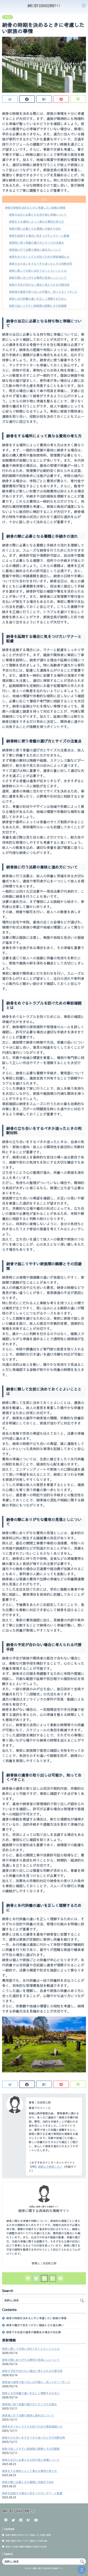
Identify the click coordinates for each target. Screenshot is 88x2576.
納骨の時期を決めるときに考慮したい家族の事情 (35, 207)
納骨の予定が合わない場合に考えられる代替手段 (39, 285)
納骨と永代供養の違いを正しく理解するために (38, 299)
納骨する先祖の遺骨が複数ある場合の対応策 (33, 2332)
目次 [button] (44, 199)
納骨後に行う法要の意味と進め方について (35, 249)
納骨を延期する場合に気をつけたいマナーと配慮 (39, 235)
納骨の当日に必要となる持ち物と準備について (38, 214)
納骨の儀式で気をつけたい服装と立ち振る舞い (35, 2325)
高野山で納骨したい (50, 2166)
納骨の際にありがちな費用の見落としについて (38, 277)
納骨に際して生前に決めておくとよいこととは (38, 270)
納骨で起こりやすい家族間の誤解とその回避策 (38, 306)
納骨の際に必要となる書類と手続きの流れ (35, 228)
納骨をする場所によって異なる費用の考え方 (36, 221)
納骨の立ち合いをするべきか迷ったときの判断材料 (40, 263)
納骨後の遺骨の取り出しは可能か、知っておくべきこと (43, 292)
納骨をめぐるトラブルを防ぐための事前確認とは (39, 256)
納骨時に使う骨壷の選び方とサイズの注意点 (36, 242)
